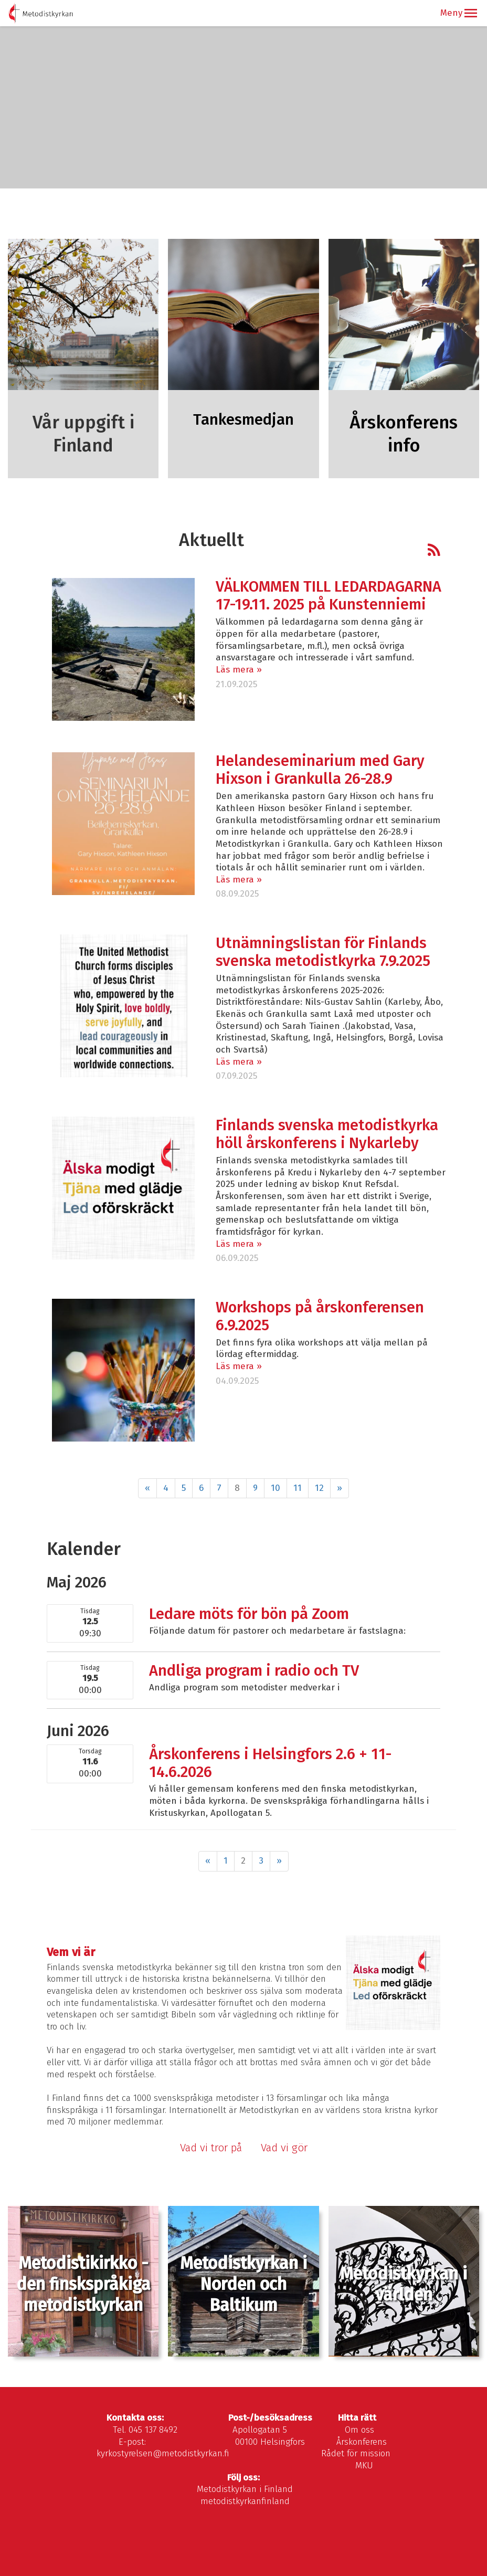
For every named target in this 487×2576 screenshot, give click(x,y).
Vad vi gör (285, 2147)
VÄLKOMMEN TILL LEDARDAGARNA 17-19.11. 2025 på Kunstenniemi (328, 595)
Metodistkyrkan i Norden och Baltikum (243, 2284)
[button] (470, 13)
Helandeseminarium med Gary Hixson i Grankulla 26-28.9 (320, 770)
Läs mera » (239, 669)
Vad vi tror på (210, 2147)
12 (319, 1488)
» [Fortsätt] (339, 1488)
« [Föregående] (147, 1488)
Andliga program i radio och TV (254, 1671)
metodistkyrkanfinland (245, 2501)
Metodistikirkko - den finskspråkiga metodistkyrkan (83, 2284)
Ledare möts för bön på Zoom (249, 1614)
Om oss (359, 2429)
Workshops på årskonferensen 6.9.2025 (320, 1316)
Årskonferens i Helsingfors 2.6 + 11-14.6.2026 (270, 1763)
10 (275, 1488)
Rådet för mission (355, 2453)
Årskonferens (361, 2441)
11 (297, 1488)
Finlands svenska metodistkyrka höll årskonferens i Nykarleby (327, 1134)
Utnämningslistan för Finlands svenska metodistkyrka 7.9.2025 (323, 952)
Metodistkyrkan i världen (403, 2284)
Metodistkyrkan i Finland (245, 2489)
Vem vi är (71, 1952)
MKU (364, 2465)
